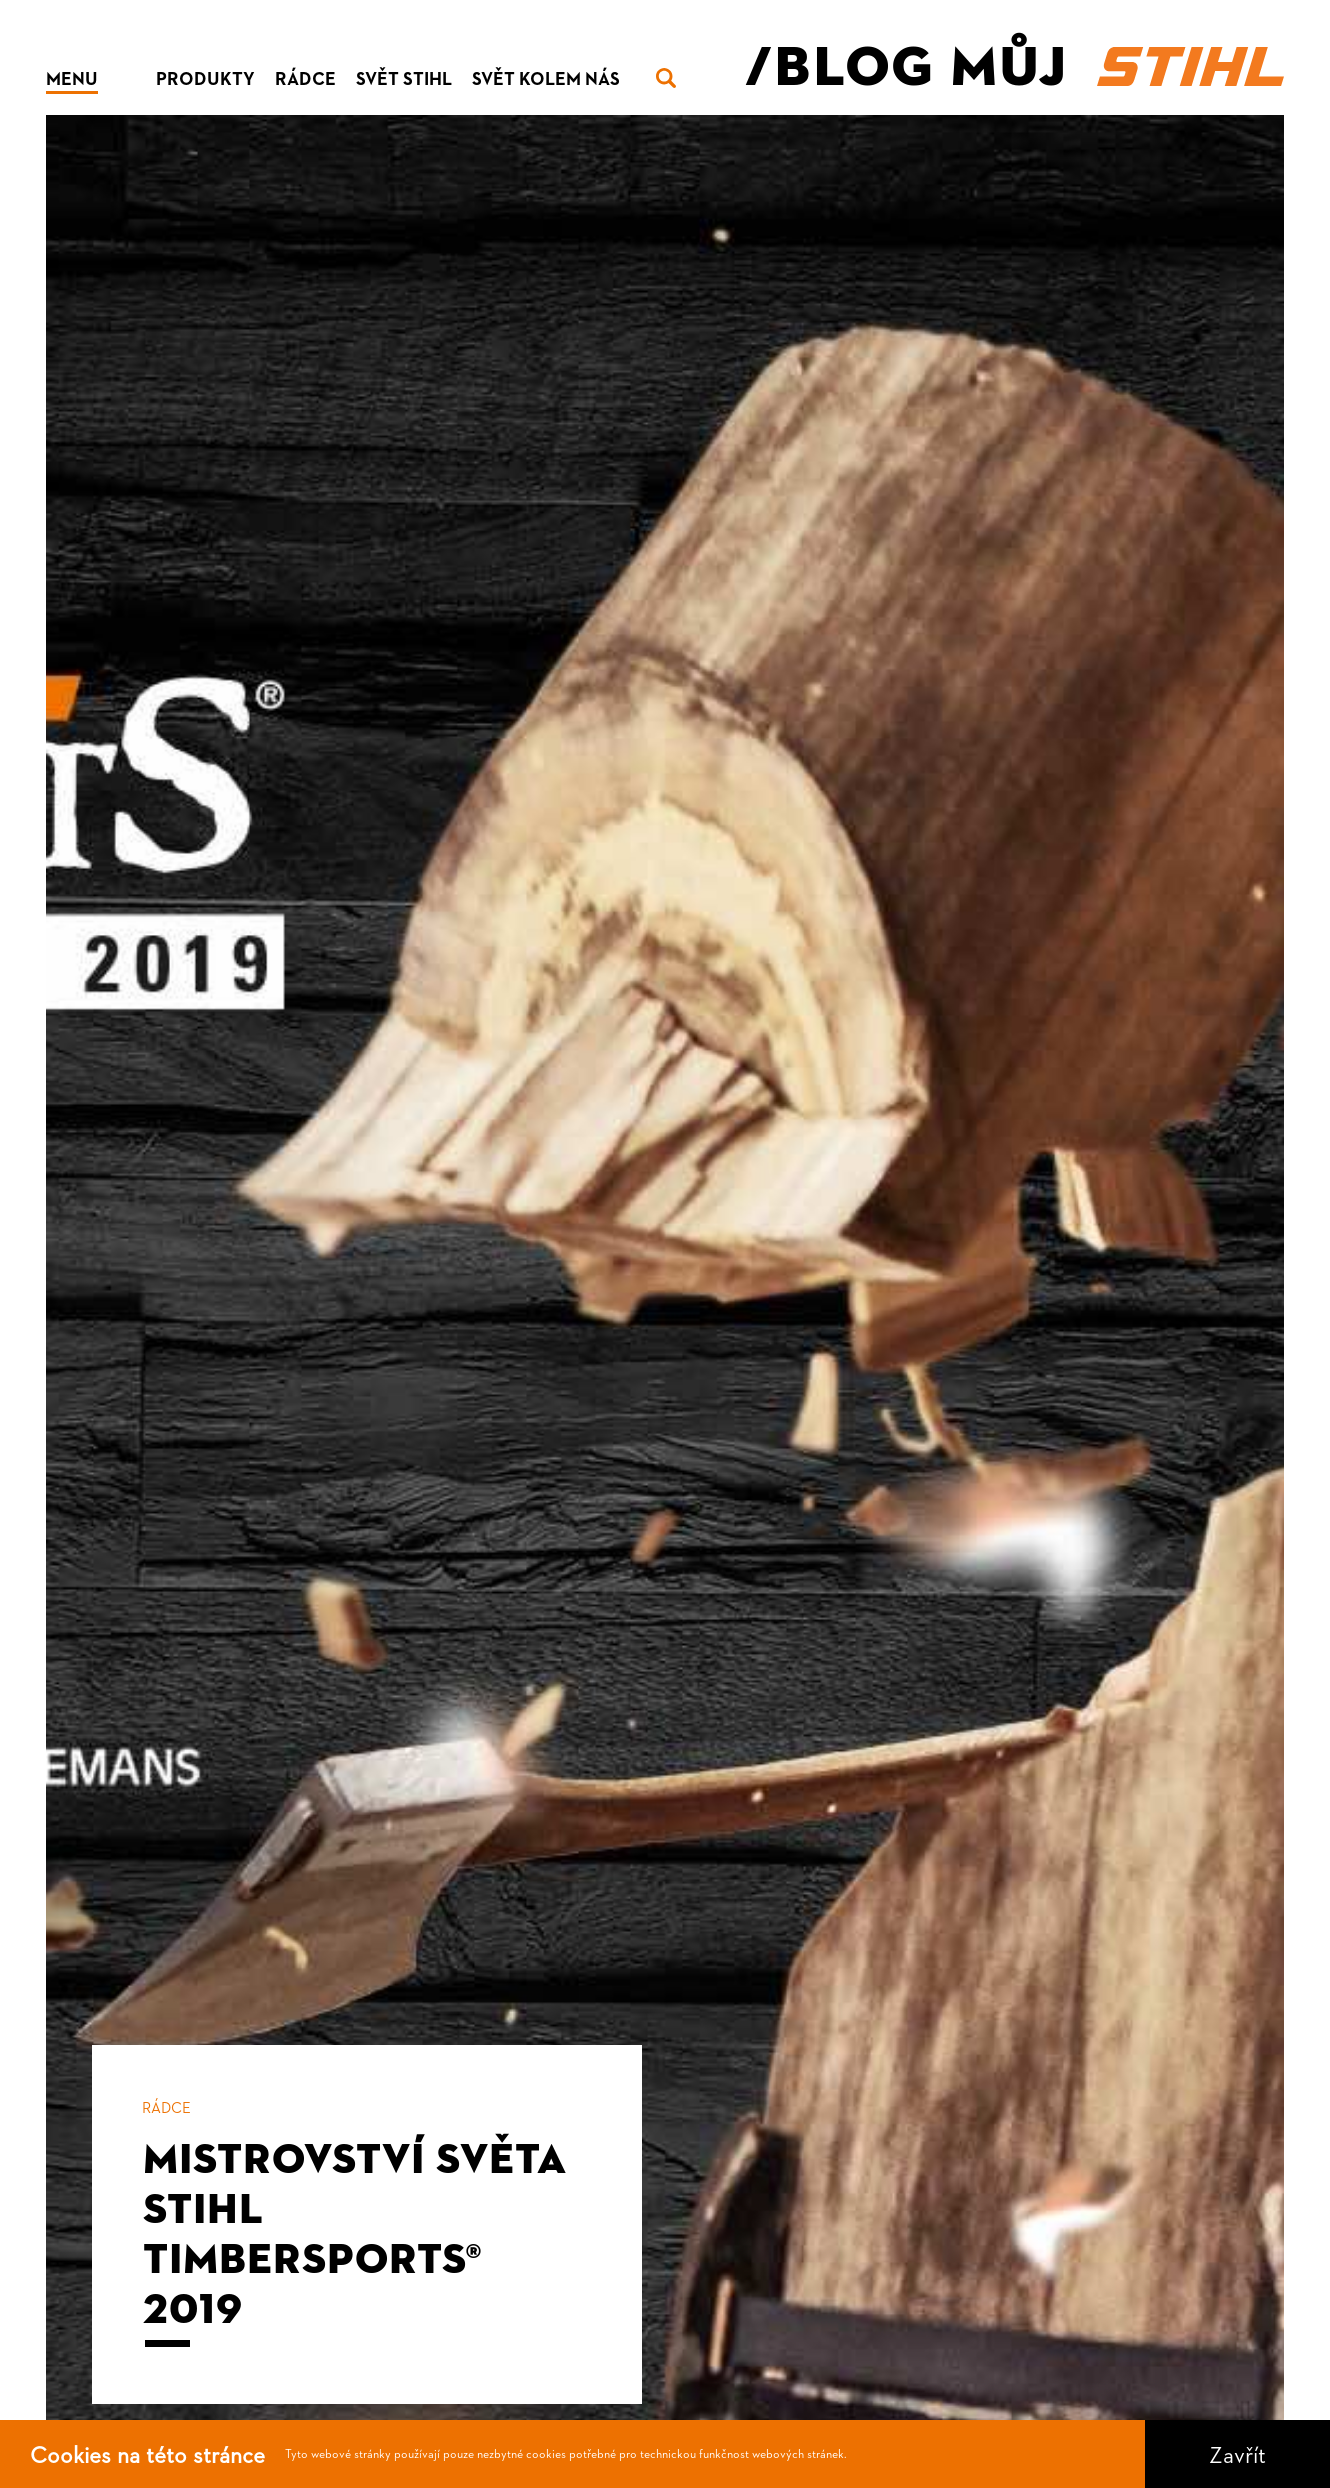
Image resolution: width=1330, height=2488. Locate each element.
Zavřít (1237, 2454)
